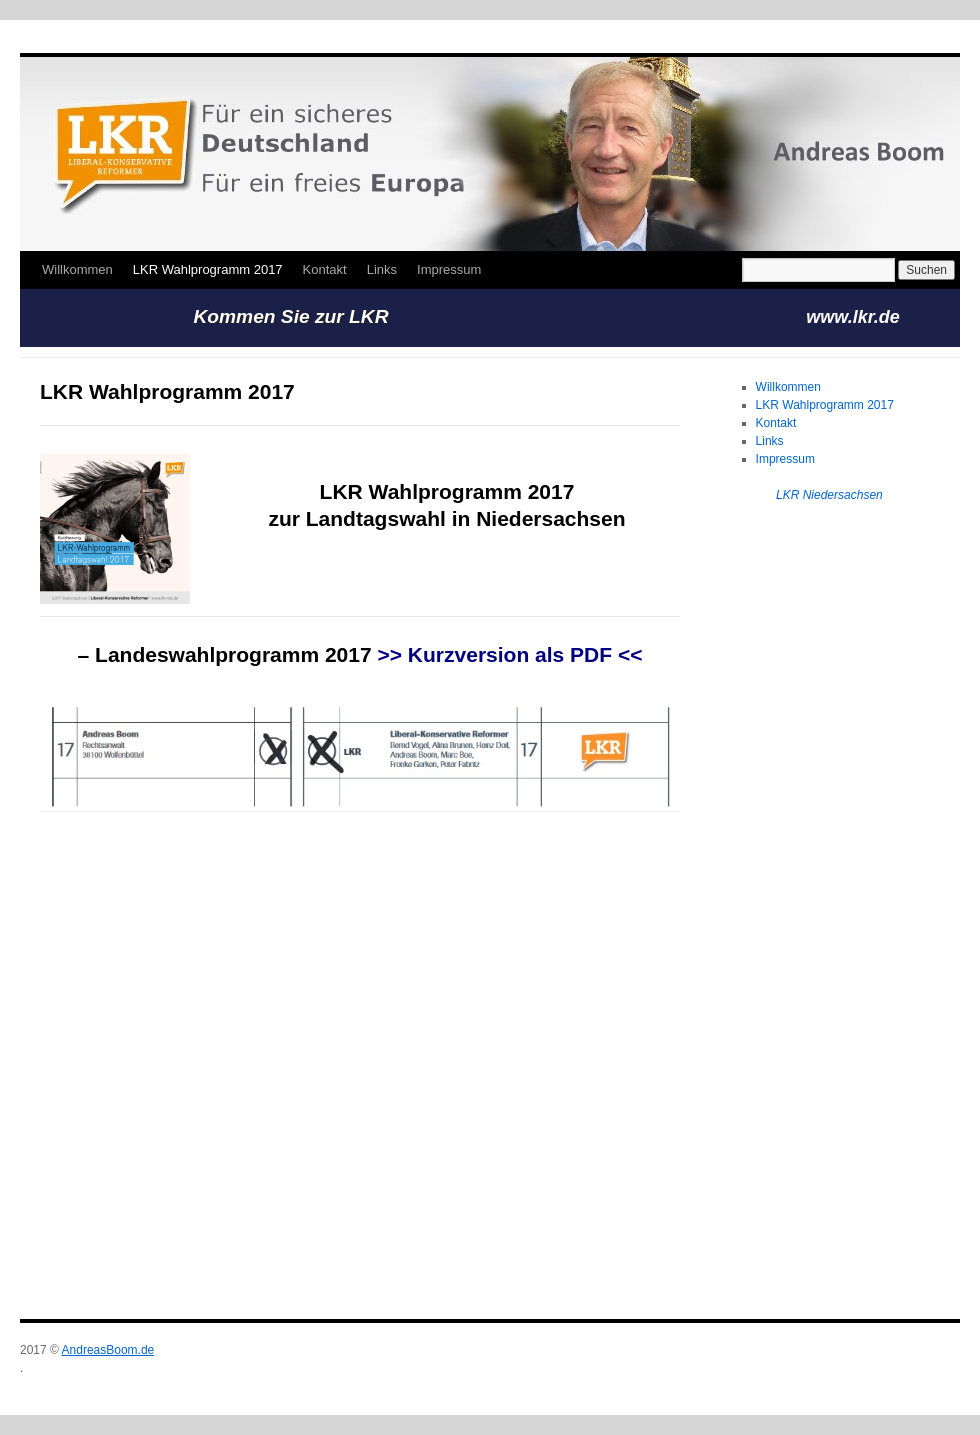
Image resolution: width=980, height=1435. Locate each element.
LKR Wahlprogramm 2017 (208, 269)
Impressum (449, 269)
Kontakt (325, 269)
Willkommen (77, 269)
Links (382, 269)
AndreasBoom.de (108, 1350)
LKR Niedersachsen (829, 495)
